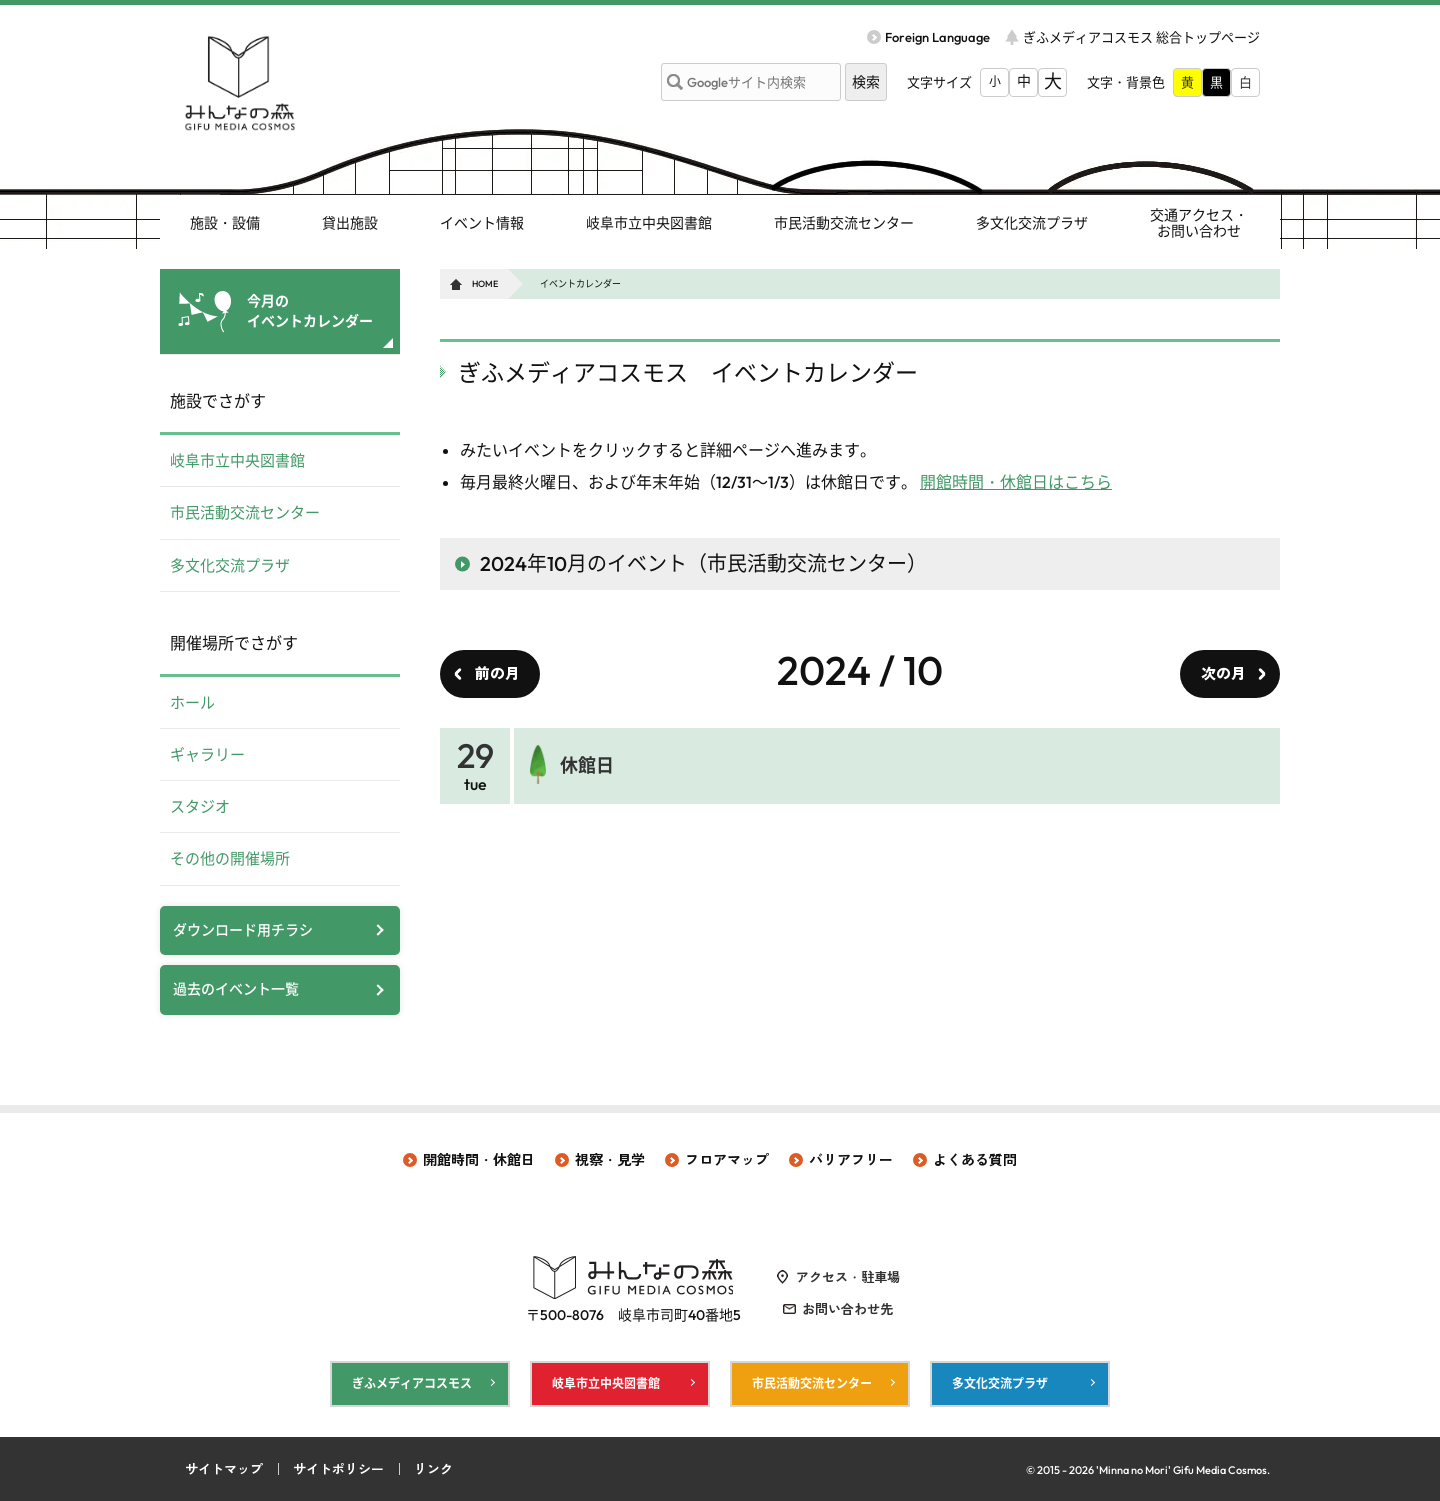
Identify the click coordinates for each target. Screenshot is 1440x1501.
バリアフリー (851, 1160)
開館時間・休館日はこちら (1016, 482)
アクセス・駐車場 (848, 1277)
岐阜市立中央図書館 (649, 223)
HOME (485, 283)
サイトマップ (224, 1469)
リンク (433, 1469)
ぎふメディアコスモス (412, 1383)
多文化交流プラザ (1032, 223)
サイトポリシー (338, 1469)
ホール (192, 702)
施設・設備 (225, 223)
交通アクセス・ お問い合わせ (1199, 223)
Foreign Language (937, 37)
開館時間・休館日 (479, 1160)
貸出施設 (350, 223)
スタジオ (200, 806)
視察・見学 (610, 1160)
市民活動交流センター (844, 223)
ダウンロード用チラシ (243, 930)
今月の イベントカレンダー (310, 311)
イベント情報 (482, 223)
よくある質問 (975, 1160)
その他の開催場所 (230, 858)
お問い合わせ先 (847, 1309)
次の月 (1223, 673)
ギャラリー (207, 754)
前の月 (497, 673)
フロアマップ (727, 1160)
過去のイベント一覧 (236, 989)
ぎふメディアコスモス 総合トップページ (1141, 37)
